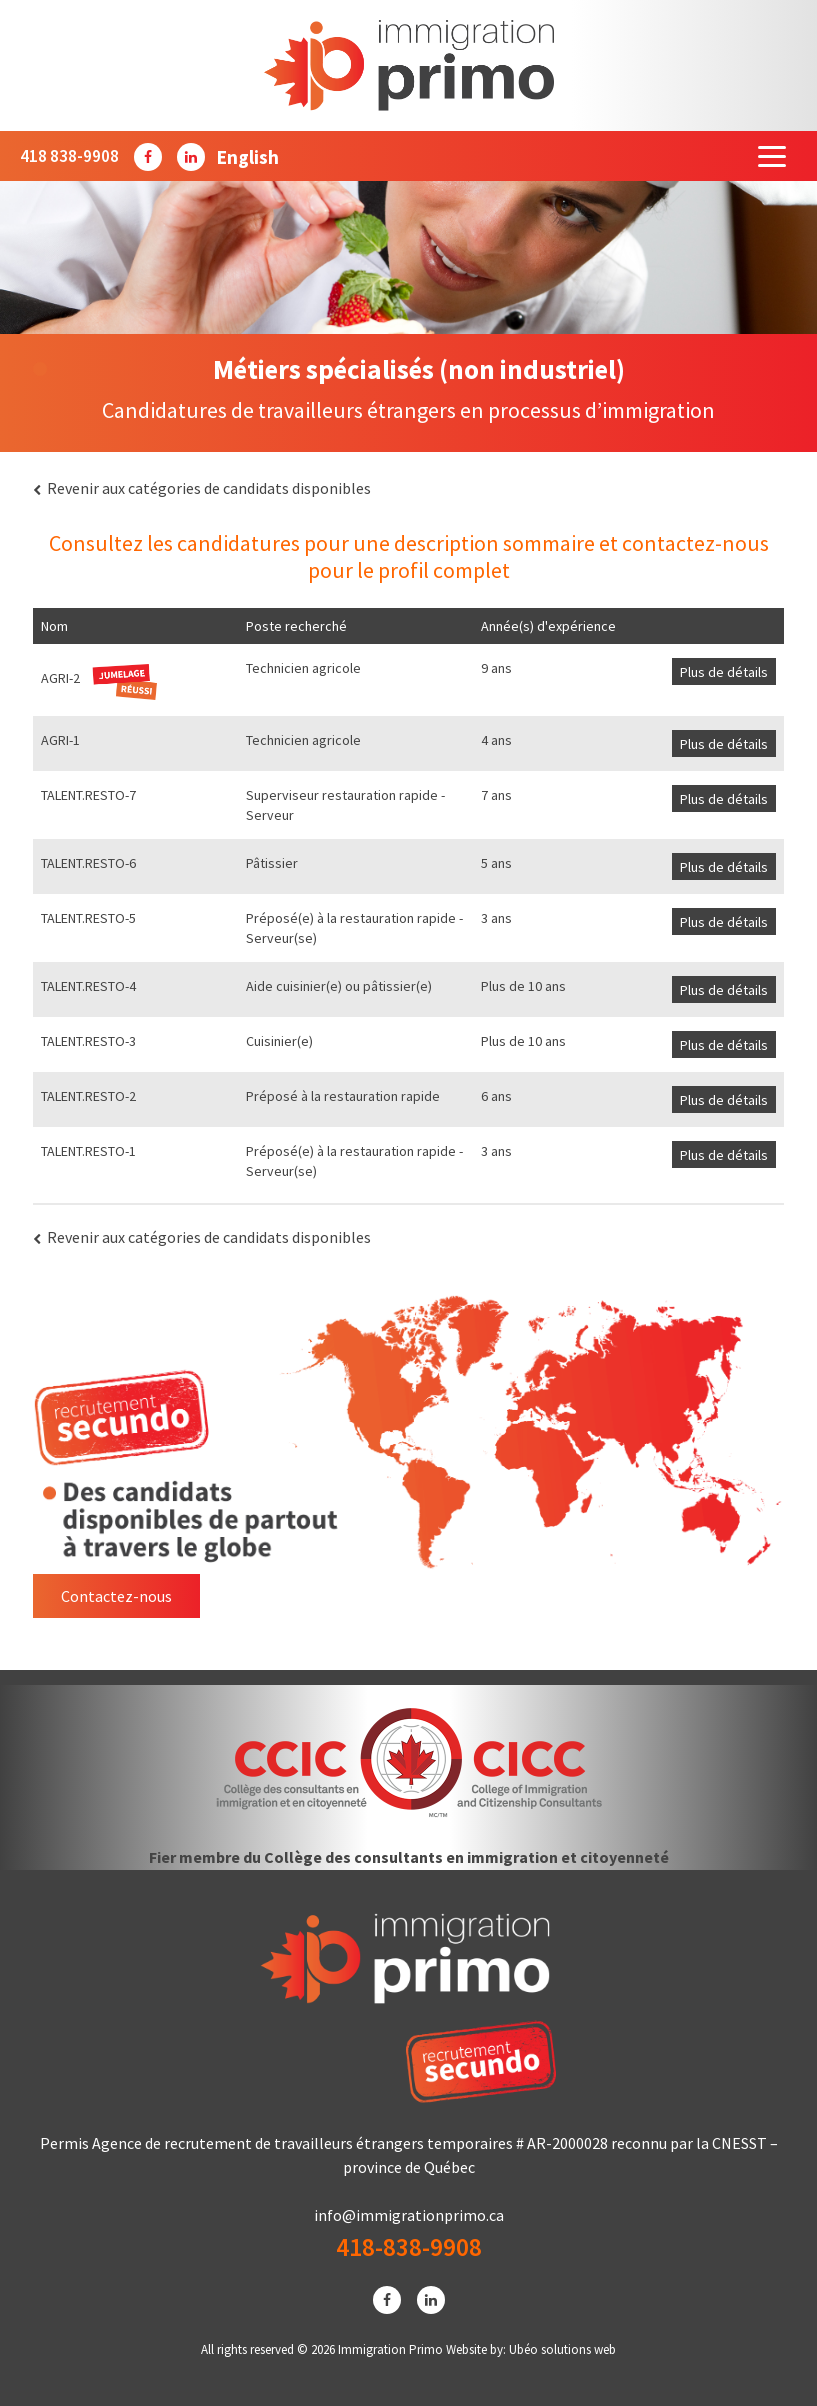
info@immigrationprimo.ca (409, 2215)
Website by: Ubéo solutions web (531, 2349)
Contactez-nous (116, 1596)
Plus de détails (724, 672)
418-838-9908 (409, 2247)
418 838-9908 (69, 156)
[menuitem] (248, 156)
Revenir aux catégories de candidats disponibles (202, 488)
